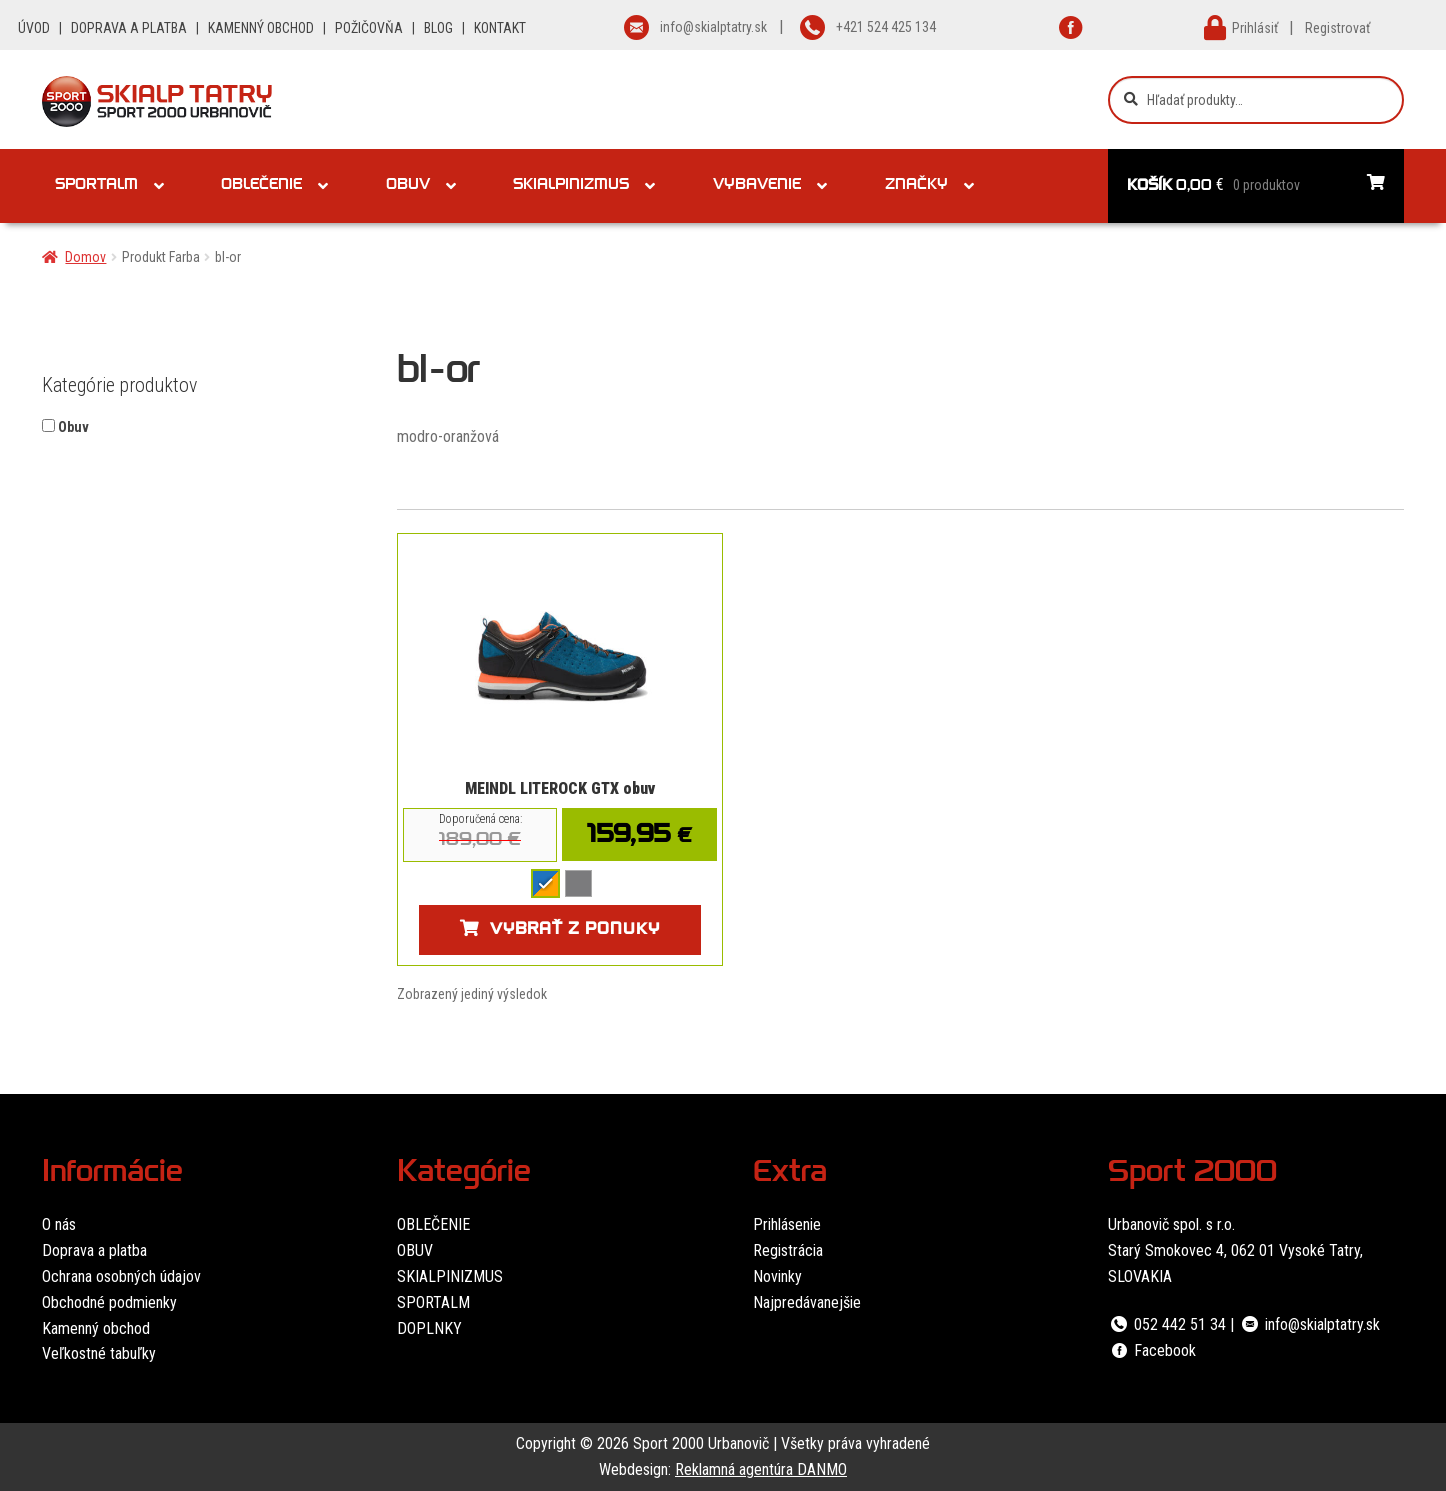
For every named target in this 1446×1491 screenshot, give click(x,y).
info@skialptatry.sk (1308, 1324)
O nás (59, 1224)
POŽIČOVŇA (369, 28)
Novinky (777, 1276)
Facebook (1152, 1350)
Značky (916, 186)
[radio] (545, 883)
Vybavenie (757, 186)
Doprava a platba (94, 1250)
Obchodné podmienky (109, 1302)
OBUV (415, 1250)
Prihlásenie (787, 1224)
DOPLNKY (429, 1328)
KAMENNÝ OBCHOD (261, 28)
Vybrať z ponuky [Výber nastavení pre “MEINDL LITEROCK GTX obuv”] (575, 931)
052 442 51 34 (1167, 1324)
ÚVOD (34, 28)
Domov (85, 257)
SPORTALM (433, 1302)
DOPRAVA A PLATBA (129, 28)
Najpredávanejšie (807, 1302)
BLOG (438, 28)
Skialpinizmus (571, 186)
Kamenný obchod (96, 1328)
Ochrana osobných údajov (121, 1276)
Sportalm (96, 186)
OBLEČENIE (433, 1224)
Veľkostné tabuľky (99, 1353)
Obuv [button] (73, 427)
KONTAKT (500, 28)
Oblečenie (261, 186)
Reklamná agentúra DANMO (761, 1469)
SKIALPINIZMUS (450, 1276)
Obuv (408, 186)
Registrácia (788, 1250)
